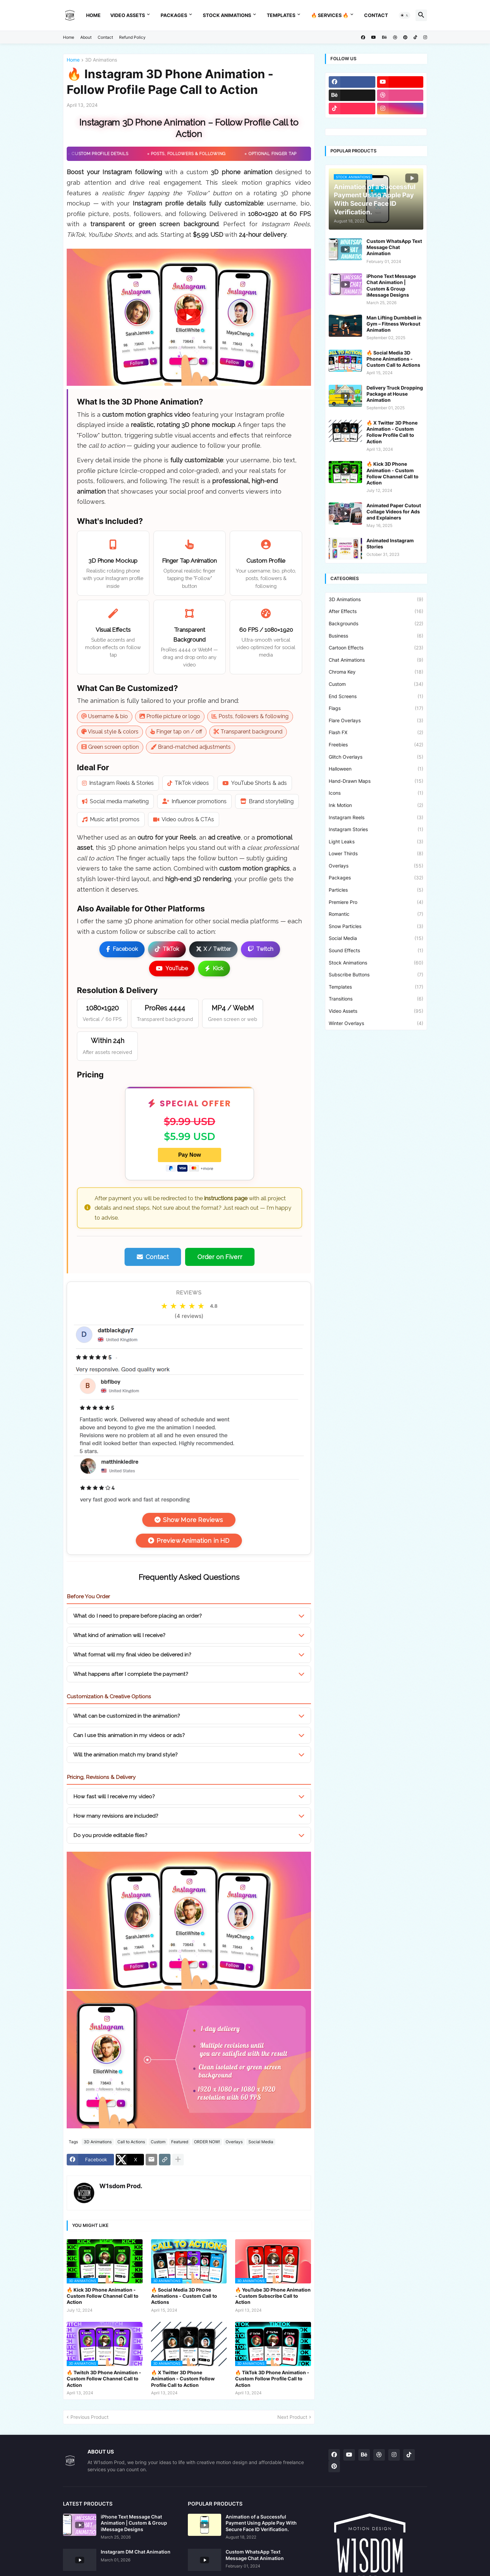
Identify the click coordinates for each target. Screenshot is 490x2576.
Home (93, 15)
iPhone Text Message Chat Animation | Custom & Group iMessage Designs (391, 285)
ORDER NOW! (207, 2141)
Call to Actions (131, 2141)
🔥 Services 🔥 (329, 15)
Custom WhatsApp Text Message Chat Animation (394, 247)
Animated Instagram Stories (390, 543)
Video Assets (127, 15)
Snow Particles (376, 926)
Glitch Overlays (376, 757)
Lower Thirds (376, 853)
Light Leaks (376, 841)
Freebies (376, 744)
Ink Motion (376, 805)
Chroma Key (376, 671)
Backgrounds (376, 623)
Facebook (122, 949)
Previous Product (89, 2417)
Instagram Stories (376, 829)
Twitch (260, 949)
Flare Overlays (376, 720)
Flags (376, 708)
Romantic (376, 914)
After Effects (376, 611)
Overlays (234, 2141)
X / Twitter (213, 949)
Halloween (376, 768)
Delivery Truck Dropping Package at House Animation (394, 394)
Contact (376, 15)
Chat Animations (376, 660)
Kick (214, 968)
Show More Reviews (188, 1519)
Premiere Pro (376, 902)
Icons (376, 793)
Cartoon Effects (376, 647)
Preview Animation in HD (188, 1540)
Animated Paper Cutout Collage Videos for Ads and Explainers (393, 511)
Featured (179, 2141)
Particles (376, 890)
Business (376, 635)
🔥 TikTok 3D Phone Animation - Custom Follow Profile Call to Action (272, 2378)
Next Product (292, 2417)
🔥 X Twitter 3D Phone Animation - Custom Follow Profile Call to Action (183, 2378)
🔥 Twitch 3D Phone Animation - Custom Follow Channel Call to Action (104, 2378)
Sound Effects (376, 950)
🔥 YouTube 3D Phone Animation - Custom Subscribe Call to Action (273, 2296)
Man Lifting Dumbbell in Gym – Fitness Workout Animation (394, 324)
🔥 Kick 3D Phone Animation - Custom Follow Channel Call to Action (102, 2296)
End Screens (376, 696)
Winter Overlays (376, 1023)
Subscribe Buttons (376, 974)
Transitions (376, 998)
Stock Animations (227, 15)
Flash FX (376, 732)
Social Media (260, 2141)
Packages (174, 15)
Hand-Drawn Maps (376, 781)
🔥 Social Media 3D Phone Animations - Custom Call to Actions (184, 2296)
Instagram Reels (376, 817)
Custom (158, 2141)
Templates (281, 15)
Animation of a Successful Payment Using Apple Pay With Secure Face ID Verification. (261, 2523)
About (86, 37)
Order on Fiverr (219, 1256)
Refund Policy (132, 37)
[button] (404, 15)
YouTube (172, 968)
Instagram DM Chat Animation (135, 2552)
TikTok (167, 949)
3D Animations (101, 60)
